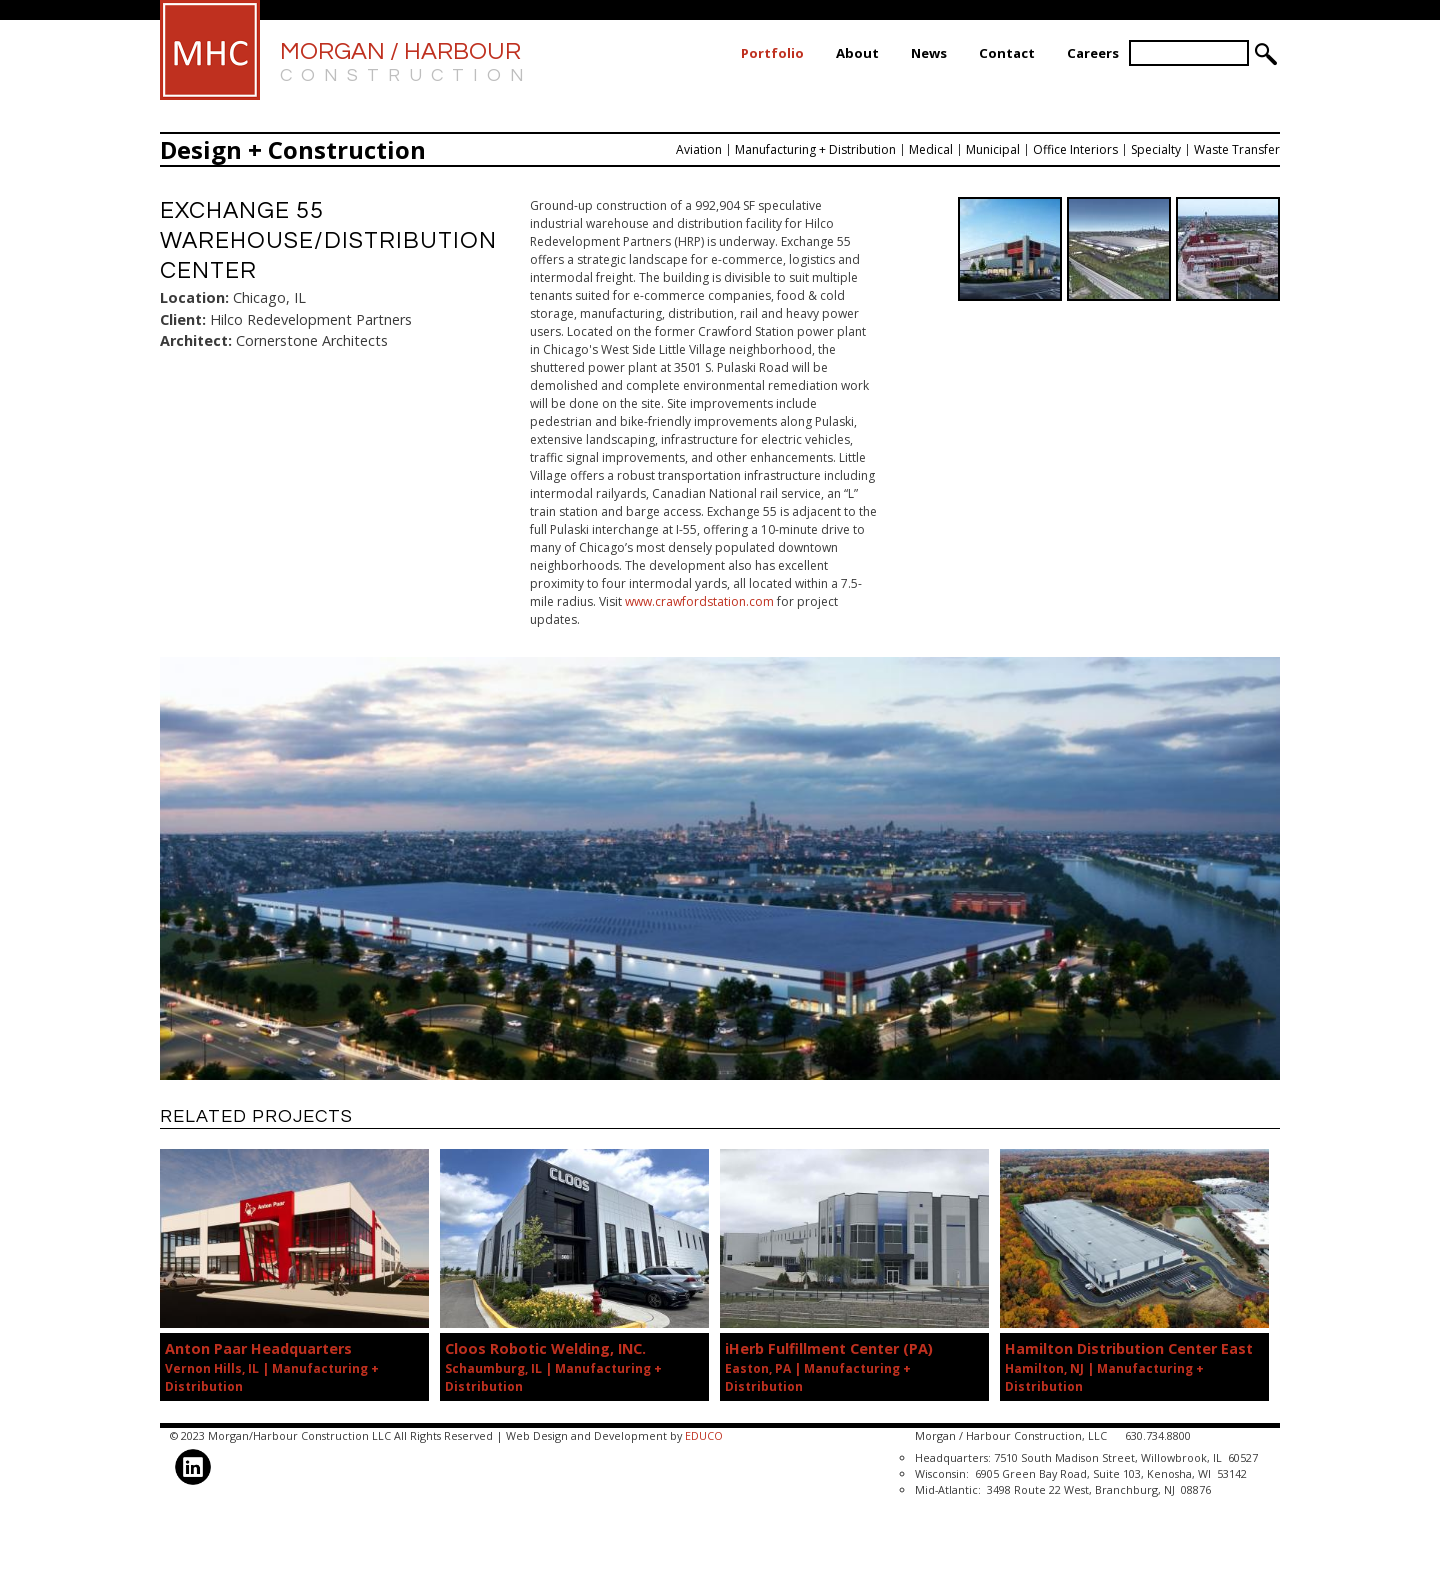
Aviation (699, 149)
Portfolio (772, 53)
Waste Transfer (1237, 149)
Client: (183, 319)
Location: (194, 297)
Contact (1007, 53)
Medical (931, 149)
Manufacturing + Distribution (815, 149)
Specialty (1156, 149)
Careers (1093, 53)
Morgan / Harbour (406, 63)
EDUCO (704, 1435)
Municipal (993, 149)
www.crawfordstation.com (699, 601)
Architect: (196, 340)
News (929, 53)
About (857, 53)
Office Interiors (1075, 149)
